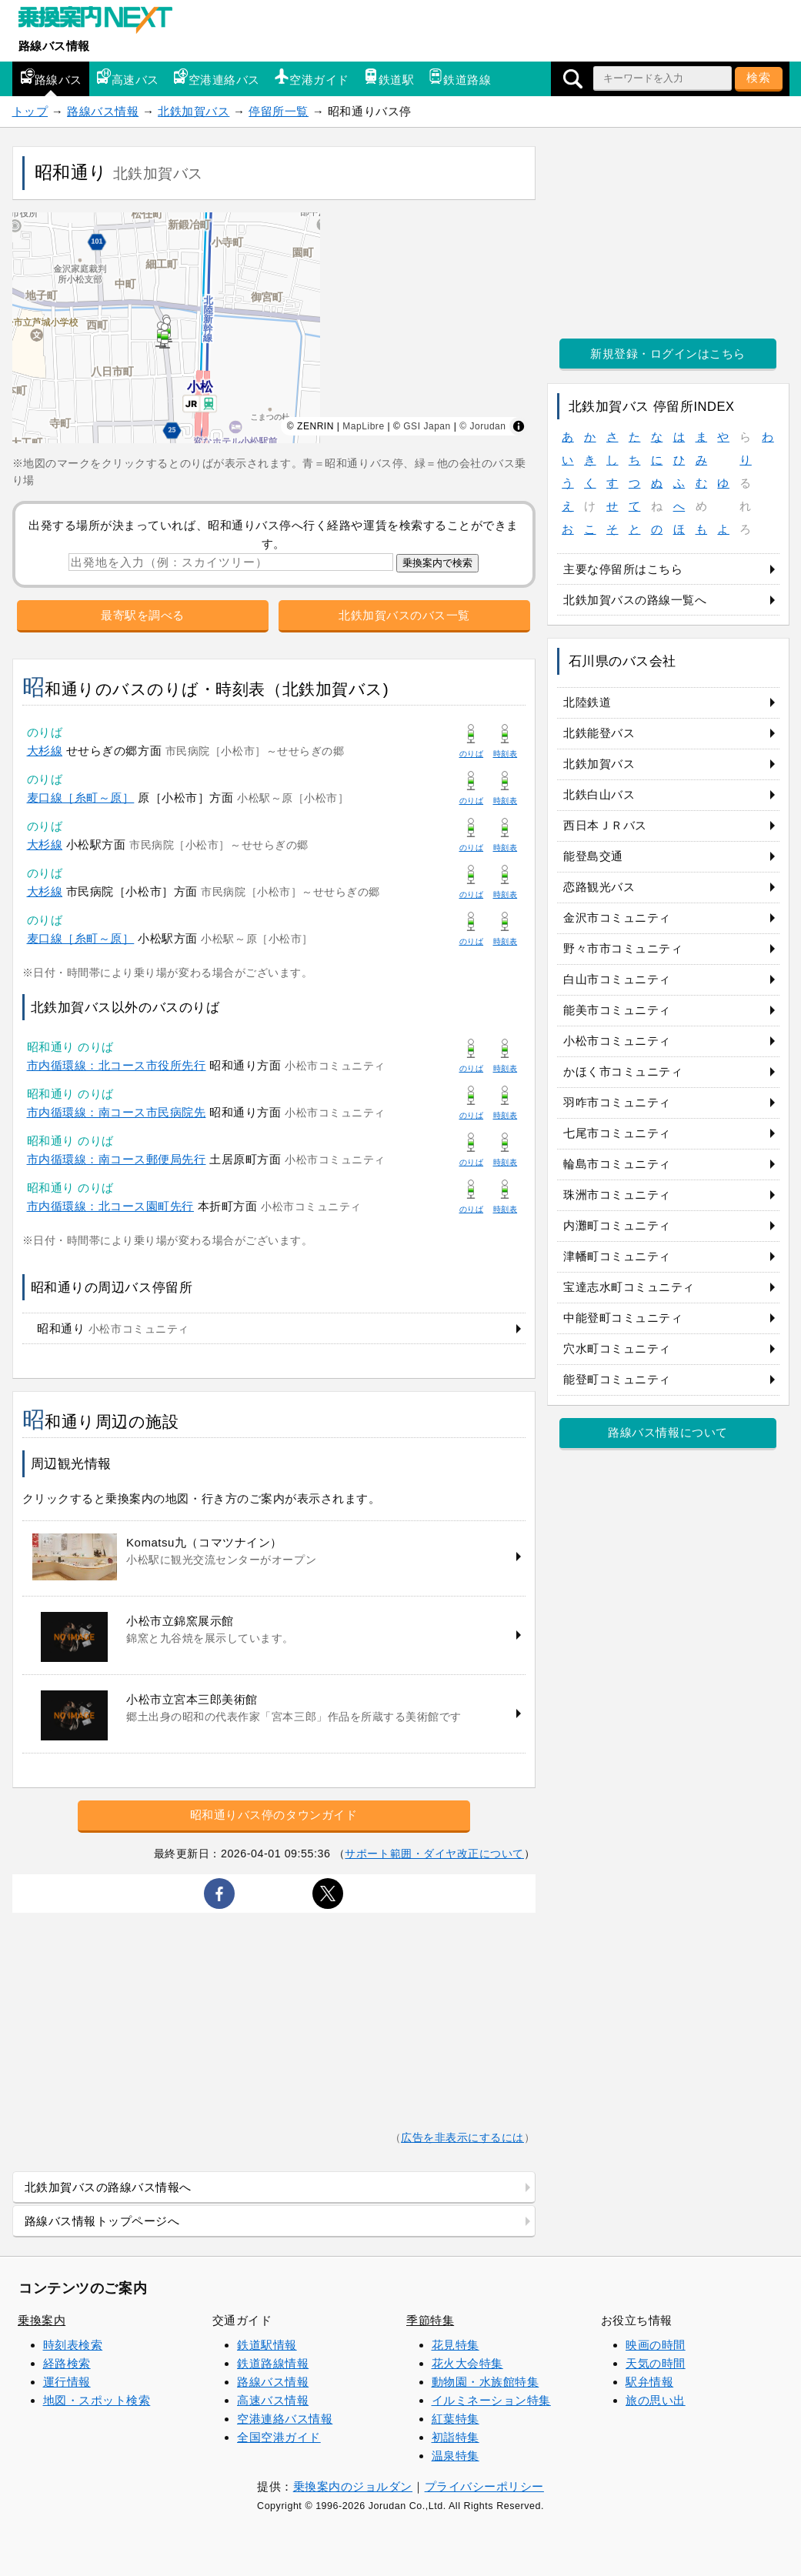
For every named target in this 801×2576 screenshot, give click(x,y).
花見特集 (455, 2344)
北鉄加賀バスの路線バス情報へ (108, 2187)
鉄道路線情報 (273, 2363)
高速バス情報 (273, 2400)
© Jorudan (482, 426)
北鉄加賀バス (193, 111)
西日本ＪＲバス (605, 825)
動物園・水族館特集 (485, 2381)
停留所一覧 (279, 111)
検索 (758, 77)
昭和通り (113, 1328)
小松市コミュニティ (617, 1040)
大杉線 (45, 750)
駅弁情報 (649, 2381)
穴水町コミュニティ (617, 1348)
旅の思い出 (656, 2400)
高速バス (127, 77)
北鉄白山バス (599, 794)
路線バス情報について (667, 1432)
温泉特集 (455, 2455)
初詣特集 (455, 2437)
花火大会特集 (467, 2363)
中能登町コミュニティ (623, 1317)
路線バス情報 (54, 45)
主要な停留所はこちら (623, 569)
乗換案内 (41, 2320)
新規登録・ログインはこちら (668, 353)
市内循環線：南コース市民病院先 (116, 1112)
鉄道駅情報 (267, 2344)
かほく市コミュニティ (623, 1071)
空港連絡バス (216, 77)
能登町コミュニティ (617, 1379)
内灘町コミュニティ (617, 1225)
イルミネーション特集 (491, 2400)
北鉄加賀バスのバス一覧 (404, 615)
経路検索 (67, 2363)
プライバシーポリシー (484, 2486)
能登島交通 (593, 856)
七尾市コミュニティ (617, 1133)
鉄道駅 (389, 77)
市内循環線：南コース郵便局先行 (116, 1159)
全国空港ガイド (279, 2437)
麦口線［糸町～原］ (81, 797)
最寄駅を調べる (143, 615)
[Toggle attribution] (518, 426)
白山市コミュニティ (617, 979)
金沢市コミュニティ (617, 917)
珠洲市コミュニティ (617, 1194)
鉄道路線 (459, 77)
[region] (274, 327)
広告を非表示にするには (462, 2138)
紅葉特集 (455, 2418)
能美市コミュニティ (617, 1009)
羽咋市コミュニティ (617, 1102)
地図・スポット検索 (97, 2400)
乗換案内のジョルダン (352, 2486)
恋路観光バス (599, 886)
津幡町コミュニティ (617, 1256)
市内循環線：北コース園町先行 (110, 1206)
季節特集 (430, 2320)
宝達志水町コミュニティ (629, 1286)
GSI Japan (427, 426)
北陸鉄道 (587, 702)
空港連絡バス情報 (284, 2418)
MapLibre (363, 426)
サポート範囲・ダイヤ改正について (434, 1853)
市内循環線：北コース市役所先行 (116, 1065)
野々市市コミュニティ (623, 948)
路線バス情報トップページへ (102, 2220)
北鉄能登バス (599, 732)
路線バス (50, 77)
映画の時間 (656, 2344)
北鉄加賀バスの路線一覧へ (634, 599)
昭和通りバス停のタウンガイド (273, 1814)
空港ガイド (311, 77)
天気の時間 (656, 2363)
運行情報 (67, 2381)
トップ (30, 111)
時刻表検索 (73, 2344)
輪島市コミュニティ (617, 1163)
